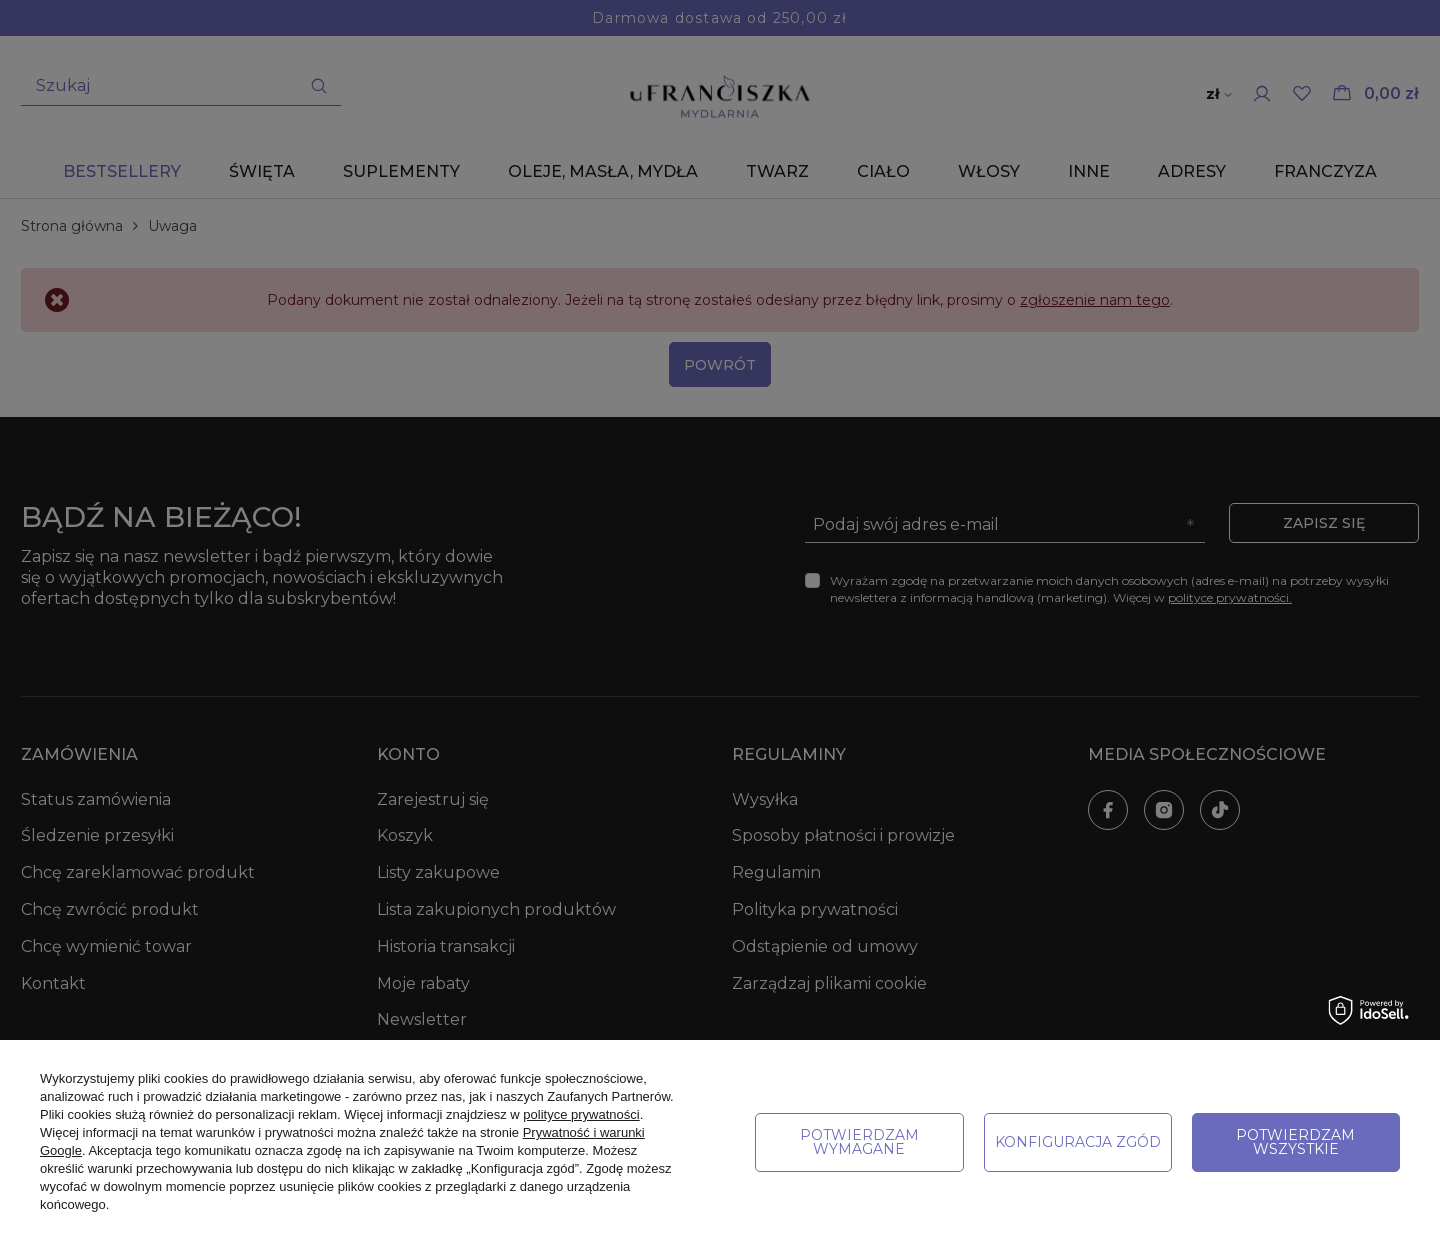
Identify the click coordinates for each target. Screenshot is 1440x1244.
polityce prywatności (581, 1114)
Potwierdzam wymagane (859, 1142)
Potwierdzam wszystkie (1295, 1142)
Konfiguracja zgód (1078, 1142)
